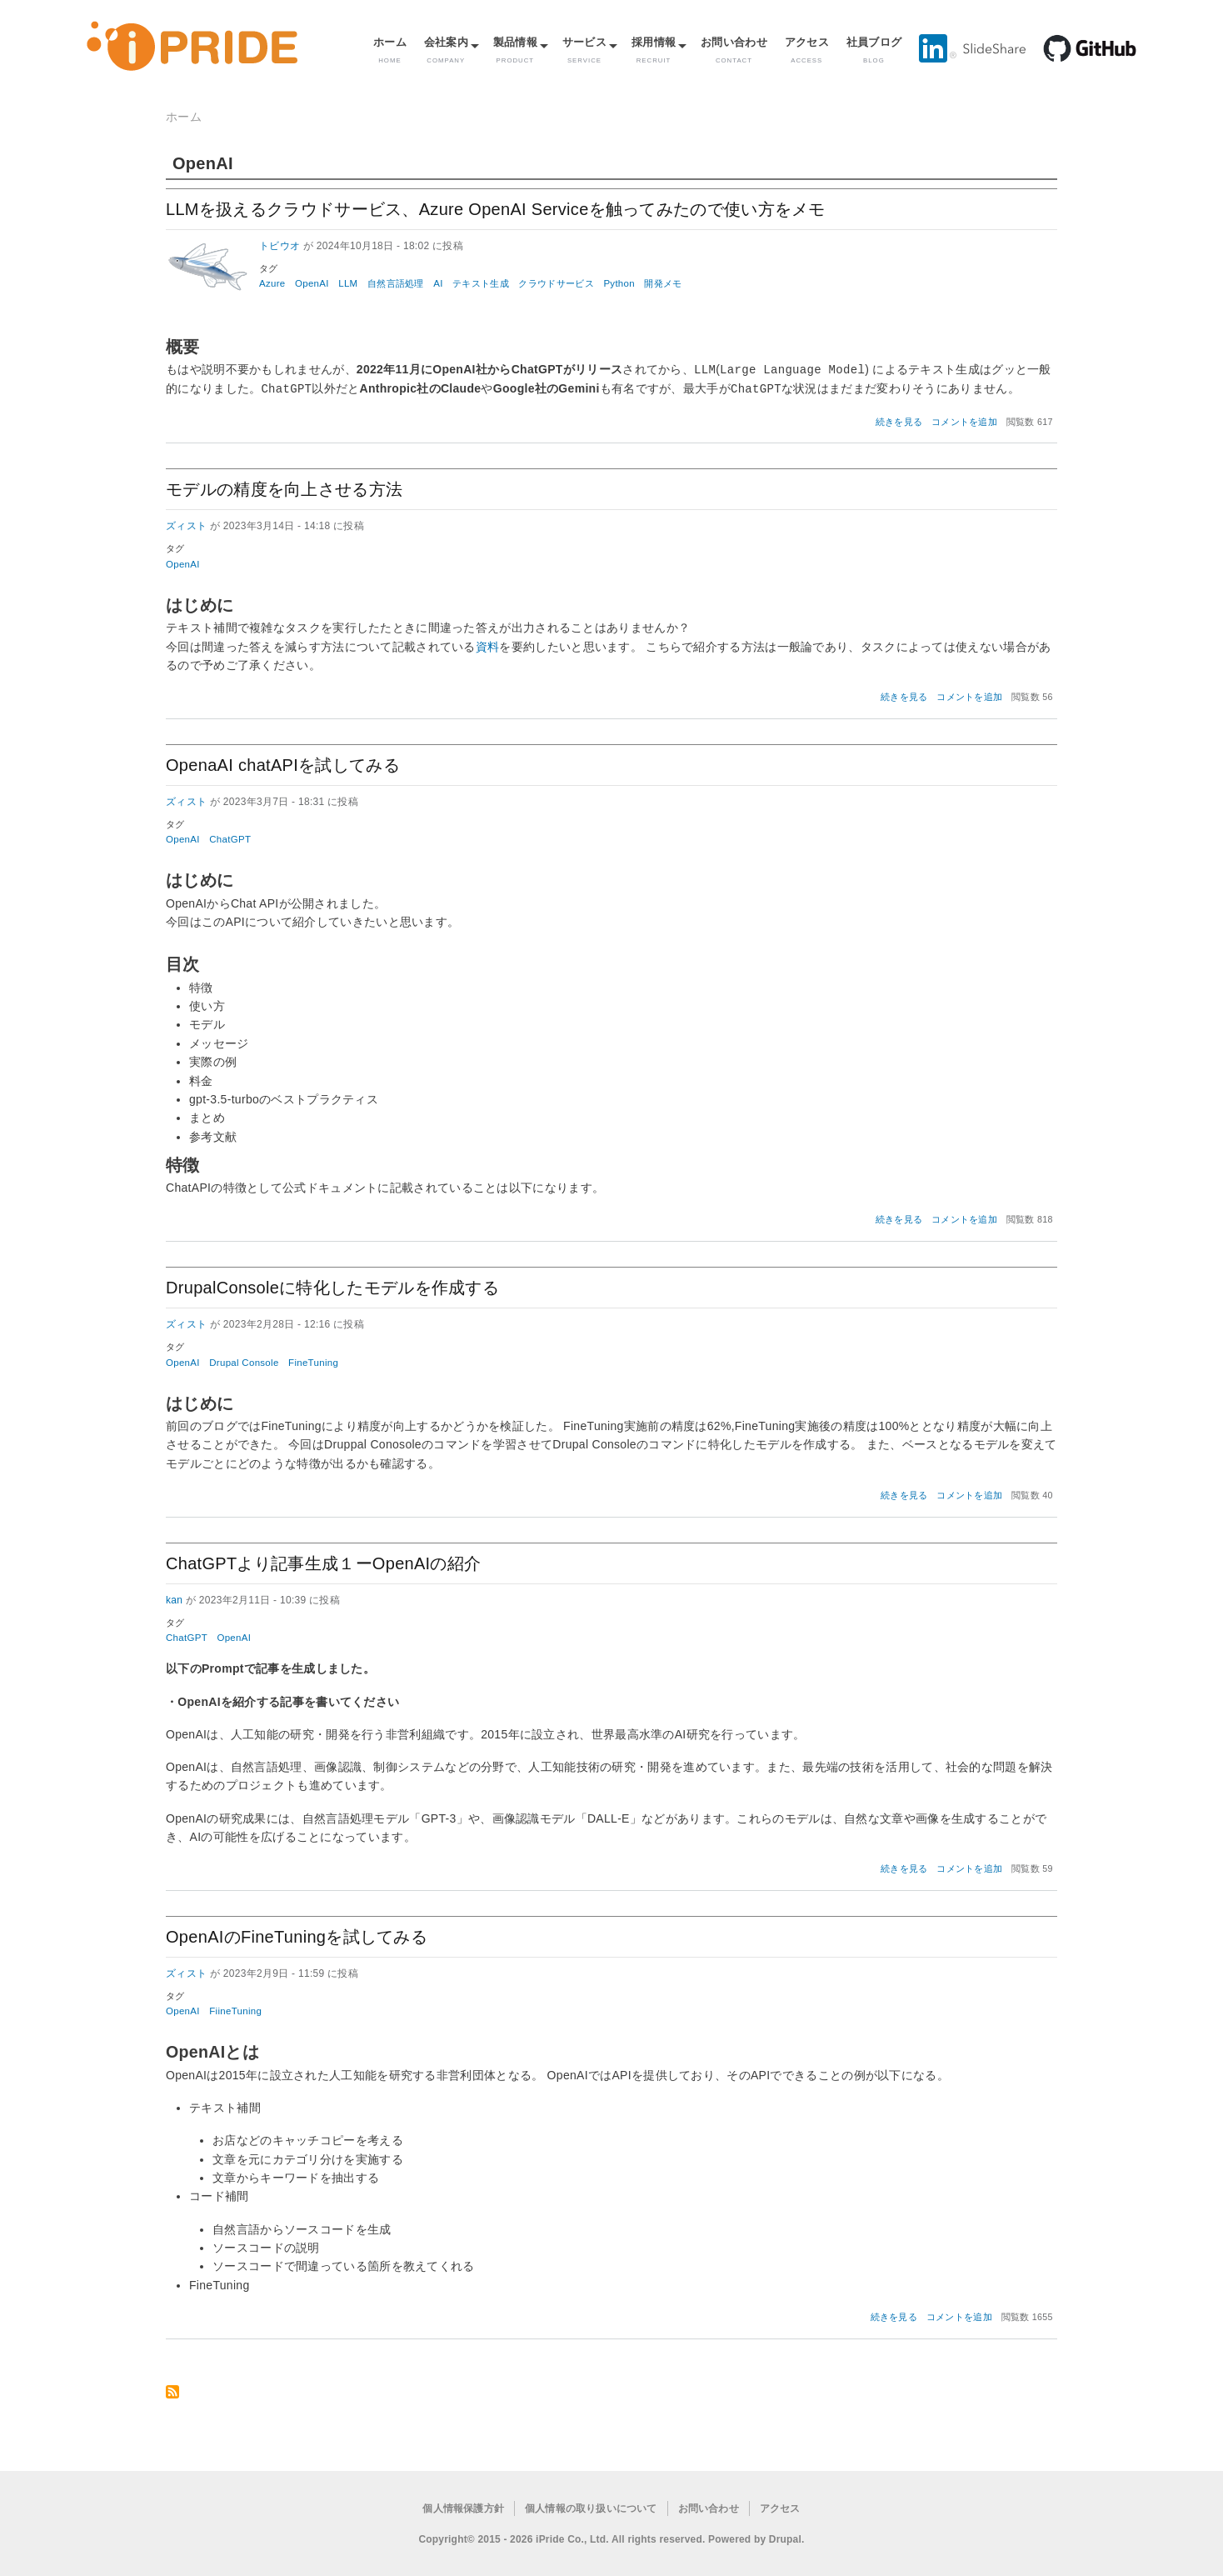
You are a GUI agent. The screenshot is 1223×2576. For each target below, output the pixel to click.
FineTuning (313, 1361)
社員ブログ (874, 50)
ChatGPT (230, 838)
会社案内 (446, 50)
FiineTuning (235, 2009)
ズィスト (186, 524)
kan (174, 1598)
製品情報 (515, 50)
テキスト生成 (480, 283)
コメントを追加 (964, 420)
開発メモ (662, 283)
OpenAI (312, 283)
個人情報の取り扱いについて (591, 2507)
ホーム (390, 50)
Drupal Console (243, 1361)
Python (619, 283)
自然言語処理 (395, 283)
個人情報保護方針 (463, 2507)
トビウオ (279, 246)
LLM (347, 283)
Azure (272, 283)
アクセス (807, 50)
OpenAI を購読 (172, 2391)
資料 (488, 645)
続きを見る (899, 420)
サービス (584, 50)
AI (437, 283)
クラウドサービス (555, 283)
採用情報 (653, 50)
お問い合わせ (734, 50)
